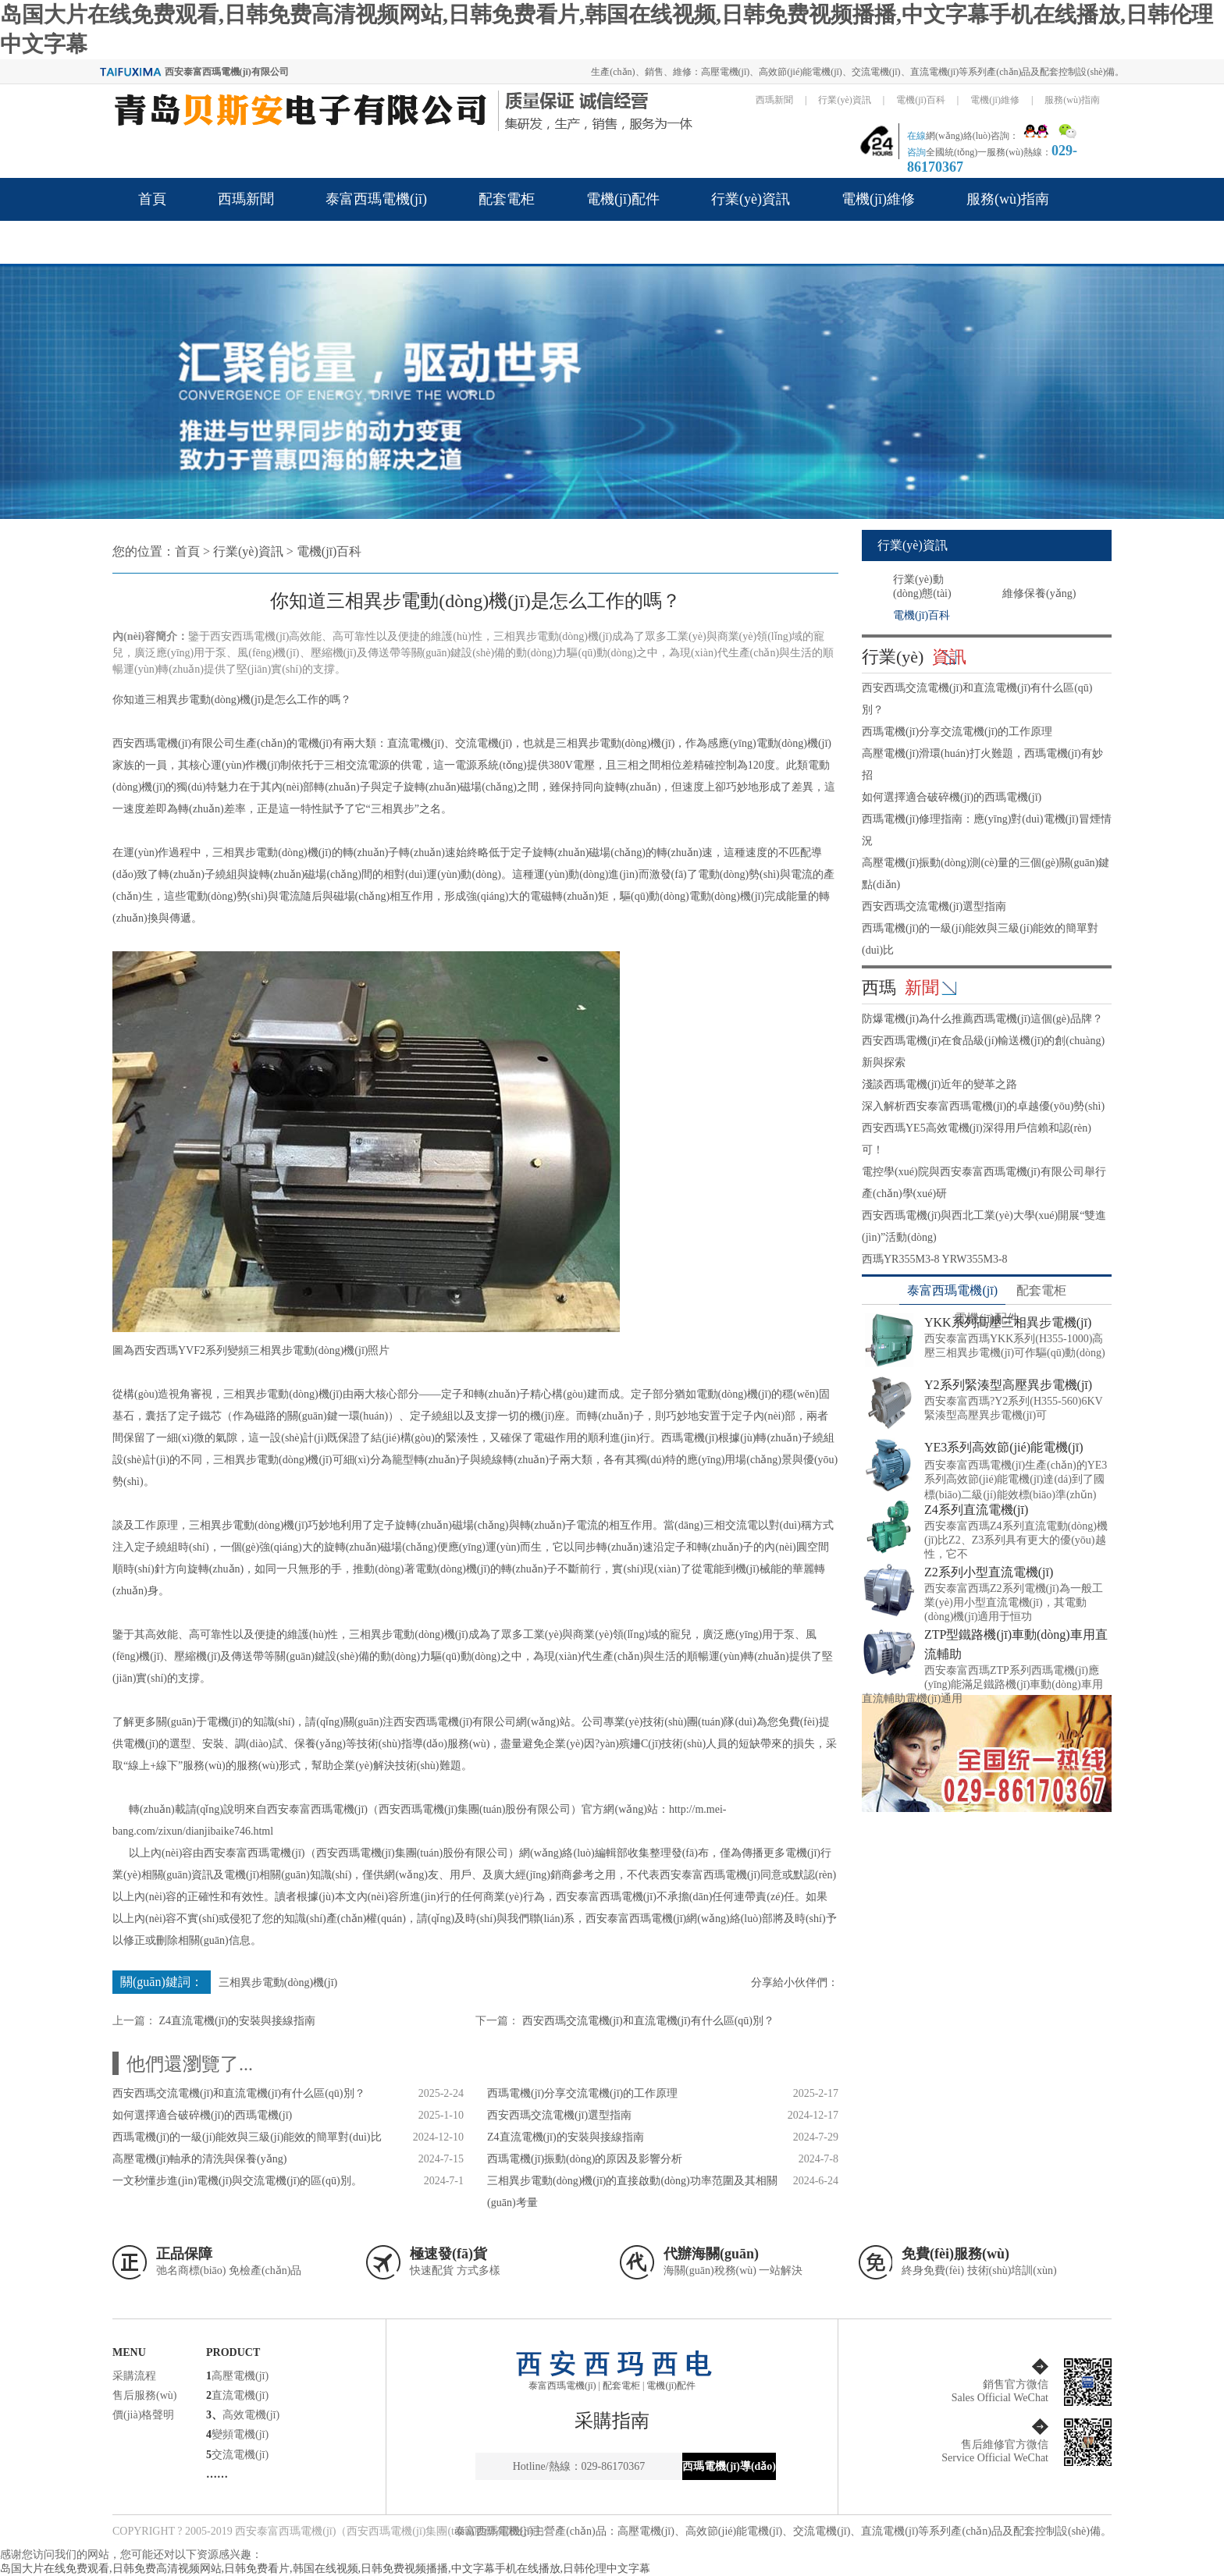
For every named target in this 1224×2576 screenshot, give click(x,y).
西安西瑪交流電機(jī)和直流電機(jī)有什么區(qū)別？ (238, 2093)
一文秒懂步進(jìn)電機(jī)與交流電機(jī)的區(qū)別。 (237, 2181)
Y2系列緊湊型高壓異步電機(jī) (1008, 1384)
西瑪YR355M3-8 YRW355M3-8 (935, 1259)
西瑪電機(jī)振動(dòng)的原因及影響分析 (584, 2159)
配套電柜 (507, 199)
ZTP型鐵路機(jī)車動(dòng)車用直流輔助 (1016, 1644)
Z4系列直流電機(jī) (976, 1509)
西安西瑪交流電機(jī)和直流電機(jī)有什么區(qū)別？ (648, 2021)
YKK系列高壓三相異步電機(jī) (1007, 1322)
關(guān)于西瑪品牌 (198, 242)
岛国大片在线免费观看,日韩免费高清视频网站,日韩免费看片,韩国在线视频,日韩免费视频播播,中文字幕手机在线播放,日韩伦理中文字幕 (325, 2568)
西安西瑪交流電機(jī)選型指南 (559, 2115)
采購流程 (134, 2376)
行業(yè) (914, 656)
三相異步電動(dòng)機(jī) (204, 699)
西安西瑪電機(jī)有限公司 (454, 1722)
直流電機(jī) (240, 2395)
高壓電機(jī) (240, 2376)
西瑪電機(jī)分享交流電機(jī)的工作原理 (582, 2093)
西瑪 (900, 987)
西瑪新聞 (774, 99)
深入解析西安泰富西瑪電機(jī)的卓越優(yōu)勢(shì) (983, 1106)
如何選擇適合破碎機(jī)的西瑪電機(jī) (202, 2115)
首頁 (152, 199)
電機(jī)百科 (920, 99)
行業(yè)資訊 (844, 99)
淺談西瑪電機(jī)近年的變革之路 (939, 1084)
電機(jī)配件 (623, 199)
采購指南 (612, 2421)
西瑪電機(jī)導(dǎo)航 (729, 2470)
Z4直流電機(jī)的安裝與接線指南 (237, 2021)
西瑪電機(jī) (689, 1438)
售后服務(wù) (144, 2395)
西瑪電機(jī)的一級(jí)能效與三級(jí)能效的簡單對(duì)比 (247, 2137)
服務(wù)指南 (1072, 99)
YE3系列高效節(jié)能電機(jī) (1003, 1447)
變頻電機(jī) (240, 2434)
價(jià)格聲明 (143, 2415)
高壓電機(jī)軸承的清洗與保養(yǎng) (199, 2159)
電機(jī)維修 (994, 99)
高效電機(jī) (250, 2415)
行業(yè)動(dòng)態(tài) (922, 586)
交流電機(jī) (240, 2455)
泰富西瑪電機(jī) (376, 199)
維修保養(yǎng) (1039, 593)
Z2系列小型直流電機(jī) (988, 1572)
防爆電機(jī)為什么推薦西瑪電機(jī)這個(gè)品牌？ (982, 1019)
